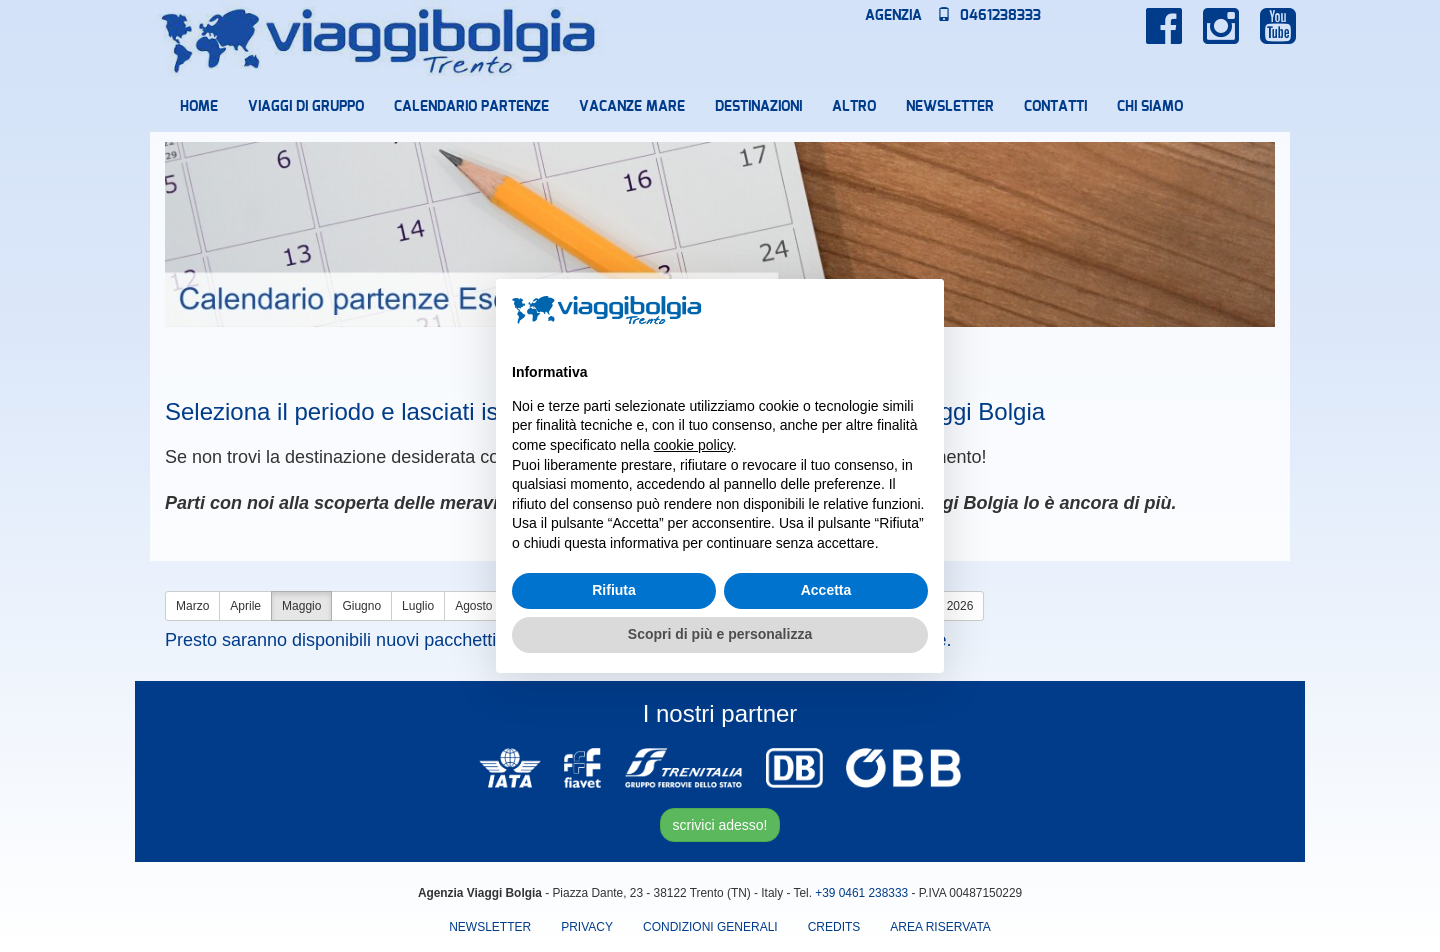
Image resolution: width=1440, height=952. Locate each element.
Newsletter (950, 107)
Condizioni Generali (710, 927)
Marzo (192, 606)
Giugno (361, 606)
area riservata (940, 927)
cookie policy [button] (693, 445)
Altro (854, 107)
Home (199, 107)
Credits (834, 927)
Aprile (245, 606)
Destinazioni (758, 107)
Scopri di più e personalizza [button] (720, 634)
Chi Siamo (1150, 107)
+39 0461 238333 (861, 893)
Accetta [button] (826, 590)
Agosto (473, 606)
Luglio (418, 606)
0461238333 (989, 16)
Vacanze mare (632, 107)
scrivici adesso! (720, 825)
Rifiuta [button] (614, 590)
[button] (918, 311)
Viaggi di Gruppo (306, 107)
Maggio (301, 606)
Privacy (587, 927)
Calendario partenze (471, 107)
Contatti (1055, 107)
